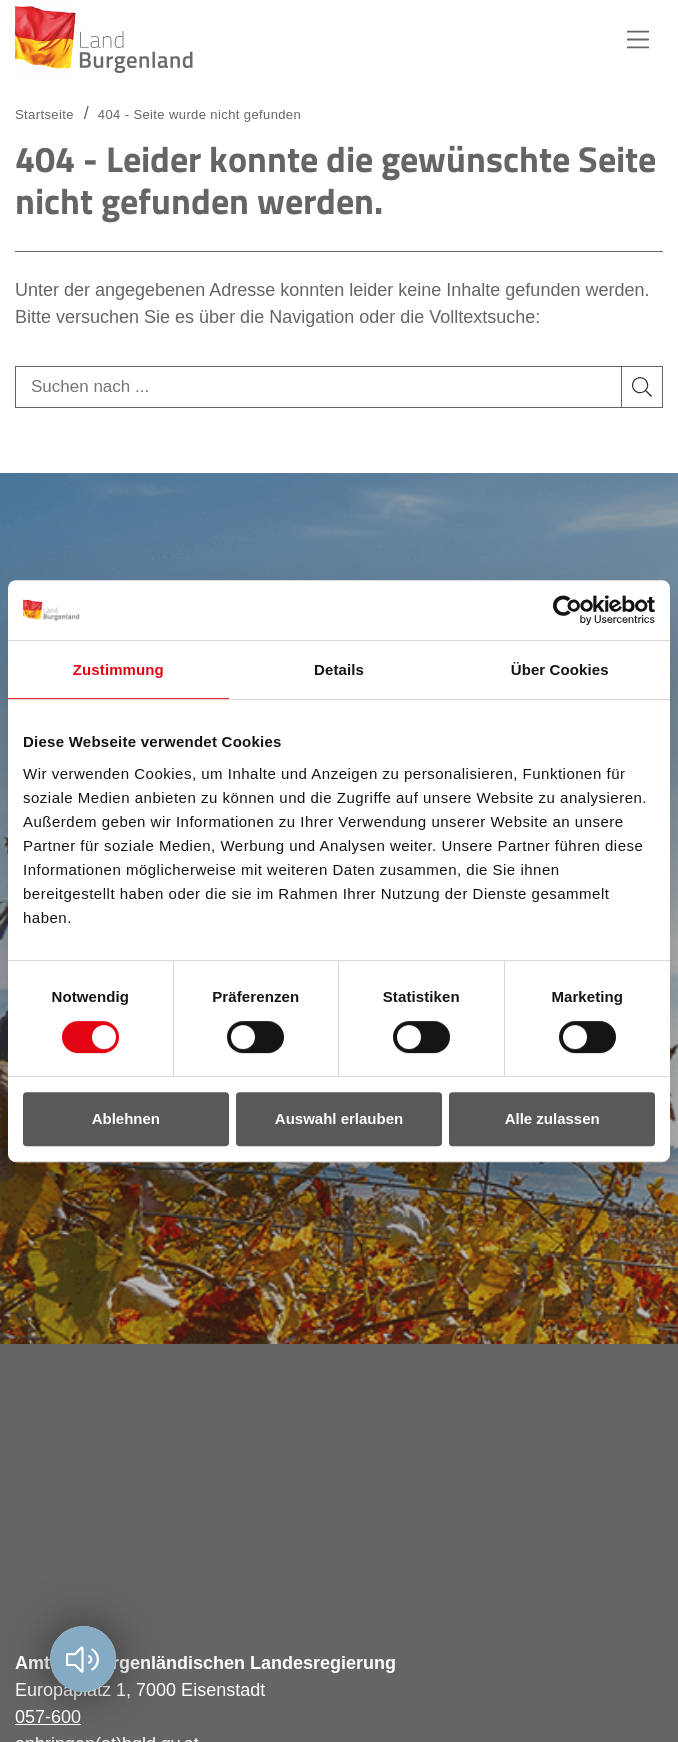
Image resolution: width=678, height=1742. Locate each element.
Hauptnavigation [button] (638, 40)
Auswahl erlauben (339, 1118)
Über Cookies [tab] (560, 669)
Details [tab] (339, 669)
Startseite (44, 114)
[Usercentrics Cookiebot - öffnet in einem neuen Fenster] (567, 610)
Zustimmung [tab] (118, 669)
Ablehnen (126, 1118)
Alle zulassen (552, 1118)
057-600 (48, 1717)
